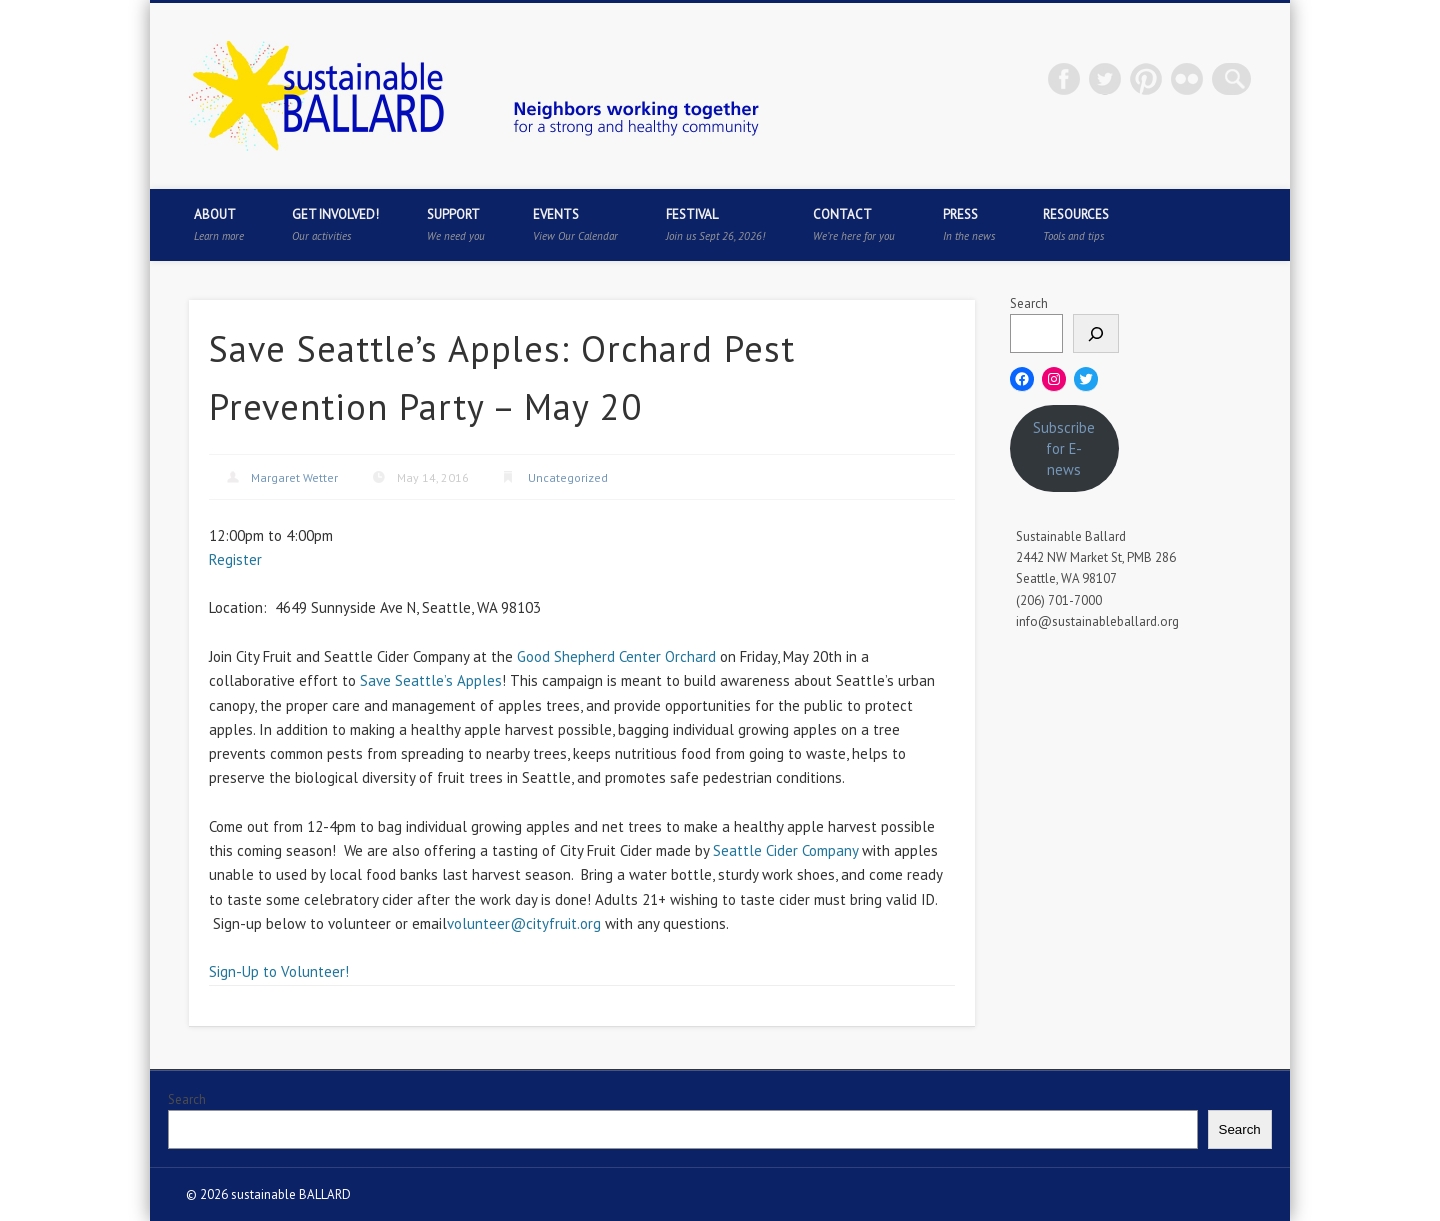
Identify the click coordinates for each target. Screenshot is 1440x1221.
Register (235, 559)
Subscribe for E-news (1064, 448)
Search (1029, 303)
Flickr (1194, 79)
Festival (715, 224)
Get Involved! (335, 224)
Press (969, 224)
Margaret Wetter (294, 477)
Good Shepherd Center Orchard (616, 656)
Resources (1076, 224)
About (219, 224)
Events (575, 224)
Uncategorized (568, 477)
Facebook (1071, 79)
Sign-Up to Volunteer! (279, 971)
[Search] (1096, 333)
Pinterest (1153, 79)
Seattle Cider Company (785, 850)
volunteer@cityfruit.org (524, 923)
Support (456, 224)
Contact (854, 224)
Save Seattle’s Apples (431, 680)
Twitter (1112, 79)
